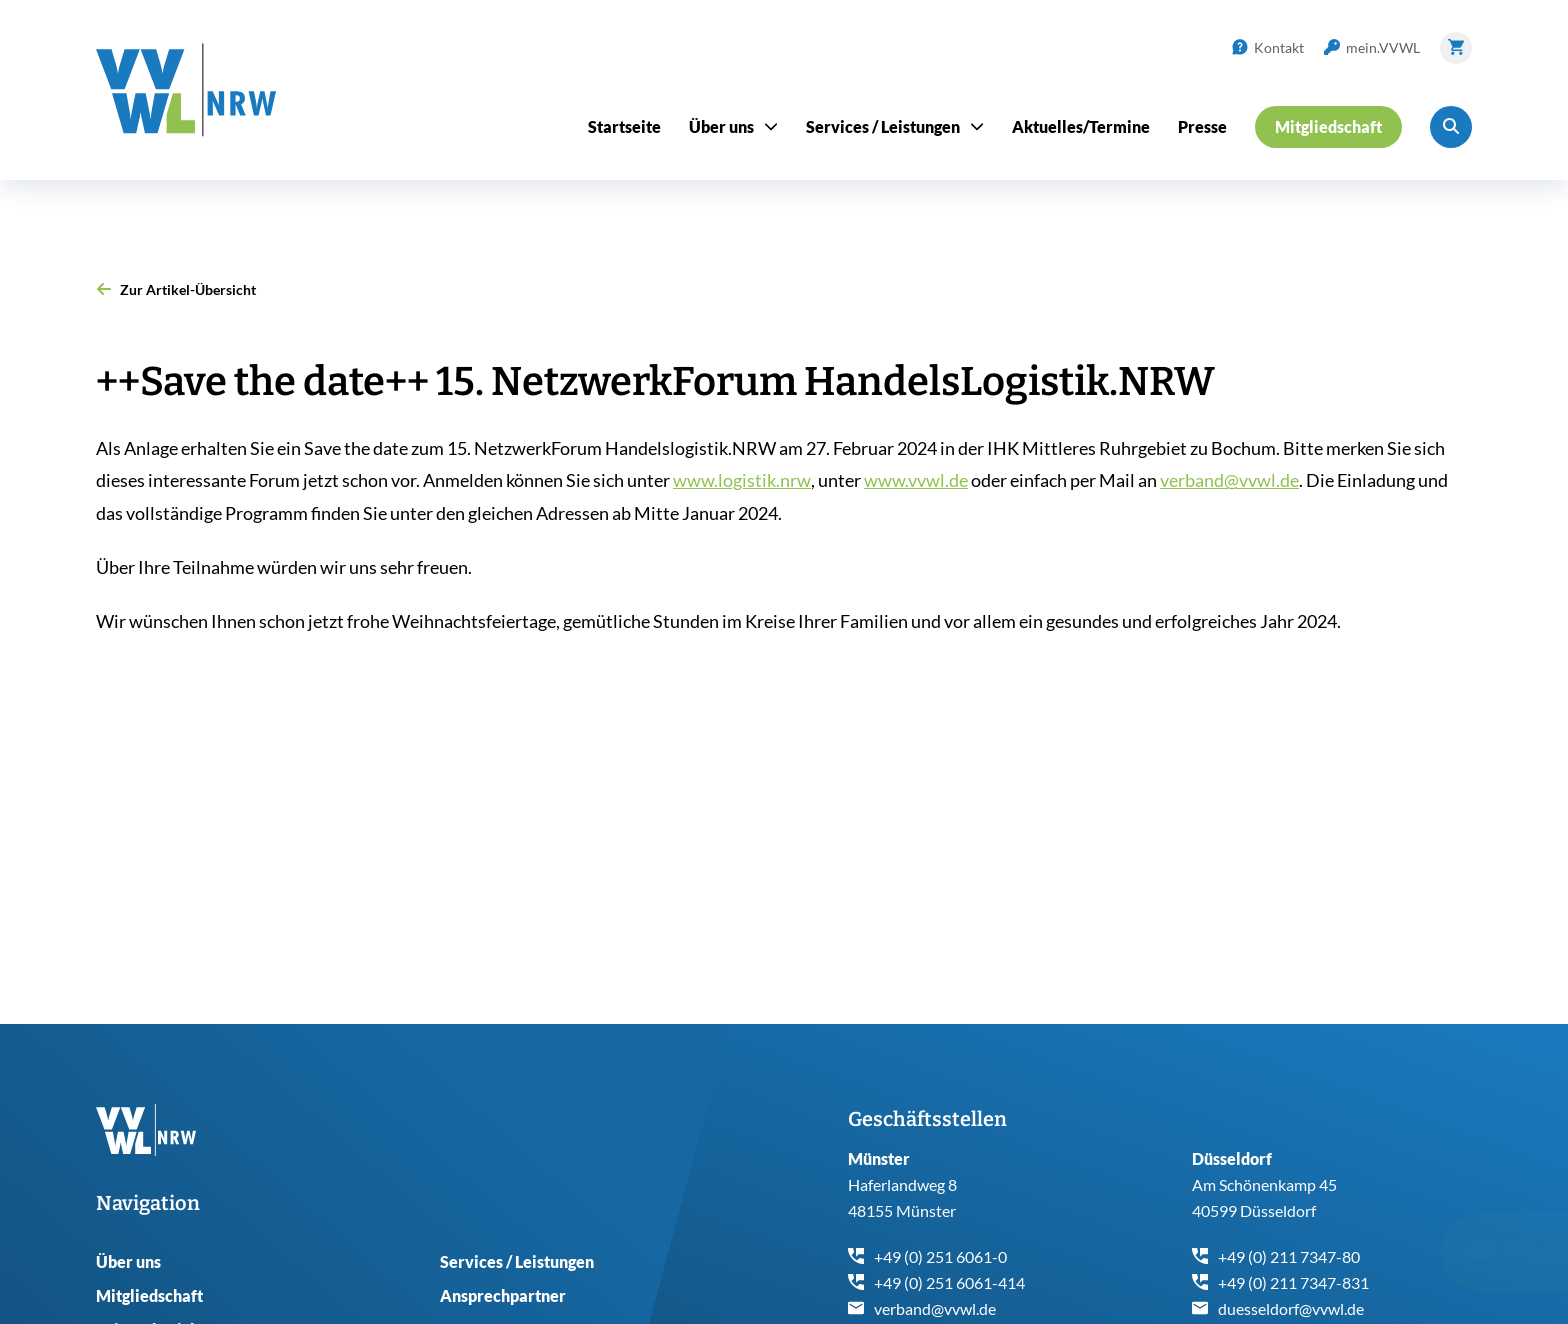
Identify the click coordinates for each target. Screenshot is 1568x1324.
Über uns (128, 1261)
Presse (1202, 126)
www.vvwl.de (916, 480)
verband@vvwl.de (1229, 480)
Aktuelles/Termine (1081, 126)
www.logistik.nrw (742, 480)
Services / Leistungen (517, 1261)
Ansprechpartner (503, 1295)
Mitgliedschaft (149, 1295)
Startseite (624, 126)
